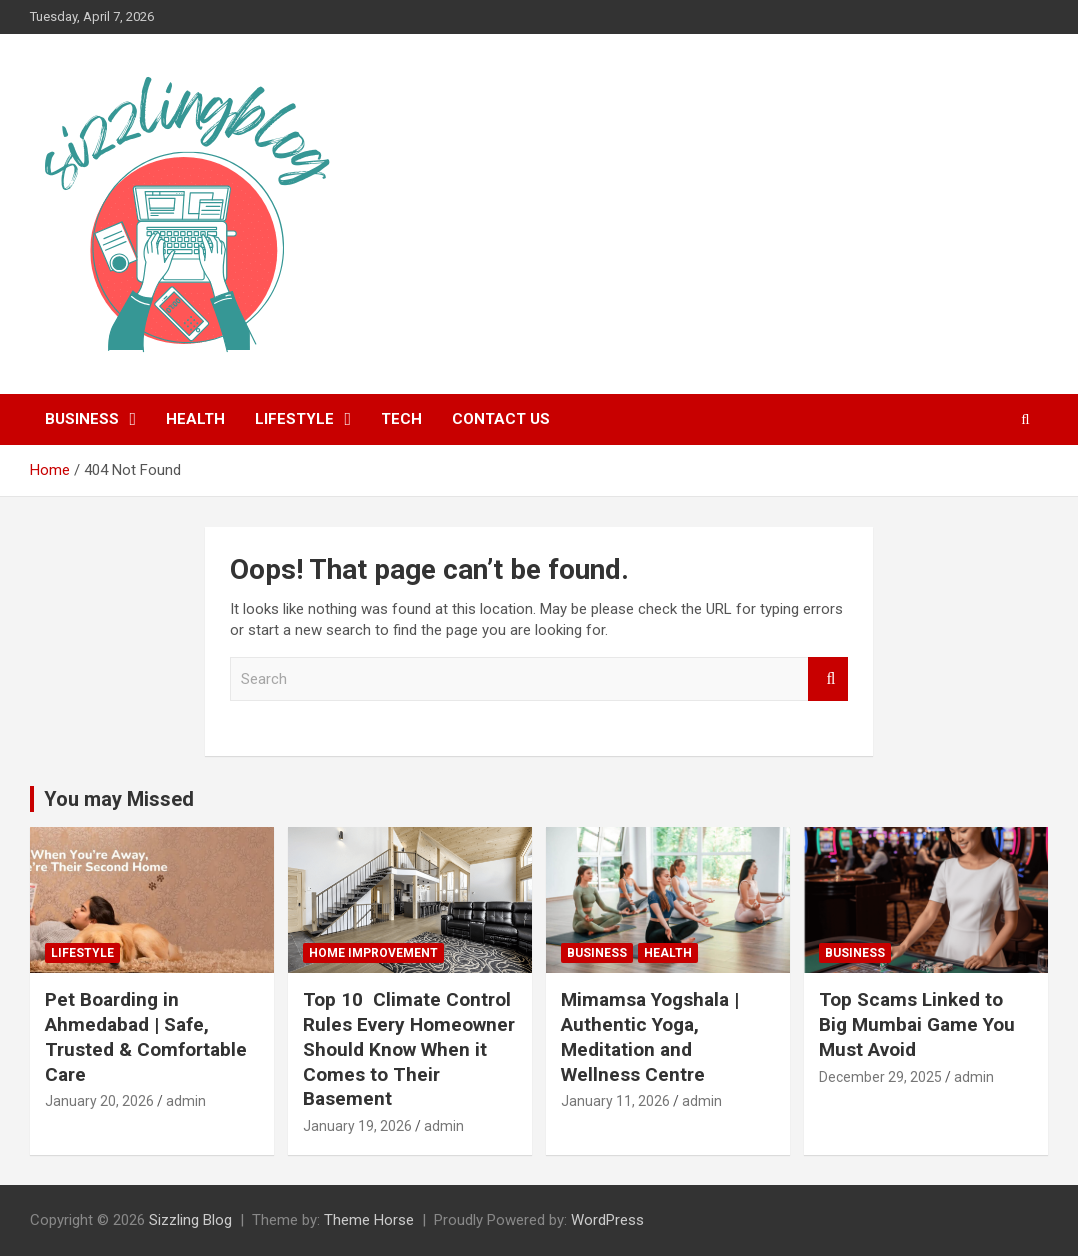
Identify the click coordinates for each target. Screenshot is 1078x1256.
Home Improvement (373, 953)
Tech (401, 419)
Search (828, 679)
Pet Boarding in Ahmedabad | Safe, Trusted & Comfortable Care (146, 1036)
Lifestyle (294, 419)
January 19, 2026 (357, 1126)
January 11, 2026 (615, 1101)
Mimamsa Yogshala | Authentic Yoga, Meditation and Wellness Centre (650, 1036)
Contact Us (501, 419)
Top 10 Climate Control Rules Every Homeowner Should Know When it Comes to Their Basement (409, 1049)
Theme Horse (369, 1220)
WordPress (607, 1220)
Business (82, 419)
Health (195, 419)
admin (186, 1101)
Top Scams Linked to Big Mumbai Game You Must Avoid (917, 1024)
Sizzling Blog (190, 1220)
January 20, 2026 (99, 1101)
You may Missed (119, 799)
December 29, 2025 (880, 1077)
